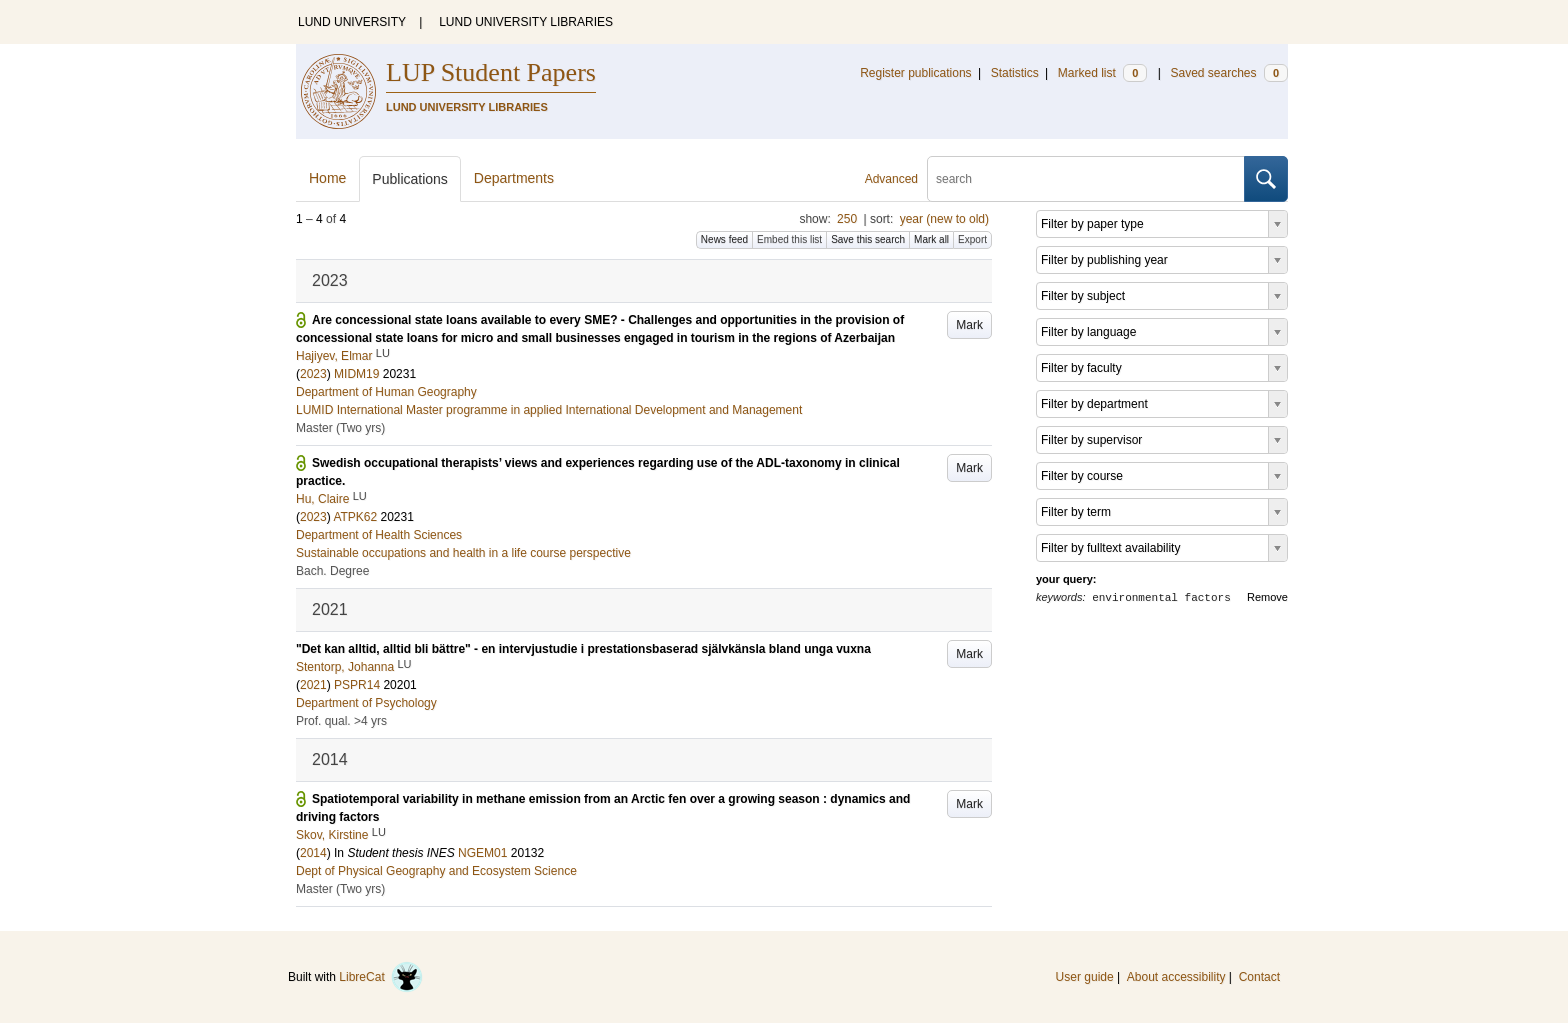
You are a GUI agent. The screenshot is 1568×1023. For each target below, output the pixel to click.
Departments (514, 178)
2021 (313, 685)
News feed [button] (724, 239)
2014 (313, 853)
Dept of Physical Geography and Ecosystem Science (436, 871)
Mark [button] (969, 325)
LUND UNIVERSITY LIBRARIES (526, 22)
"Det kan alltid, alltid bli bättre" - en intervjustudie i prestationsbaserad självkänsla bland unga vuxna (583, 649)
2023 (313, 374)
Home (327, 178)
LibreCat (381, 977)
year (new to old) (944, 219)
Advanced (891, 179)
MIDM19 (356, 374)
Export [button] (972, 239)
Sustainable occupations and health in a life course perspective (463, 553)
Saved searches (1229, 73)
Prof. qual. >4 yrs (341, 721)
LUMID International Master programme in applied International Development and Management (549, 410)
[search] (1086, 179)
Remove (1267, 597)
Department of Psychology (366, 703)
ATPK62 (355, 517)
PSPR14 (357, 685)
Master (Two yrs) (340, 428)
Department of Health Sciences (379, 535)
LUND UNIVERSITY (352, 22)
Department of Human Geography (386, 392)
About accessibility (1176, 977)
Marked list (1102, 73)
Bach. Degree (332, 571)
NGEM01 (482, 853)
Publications (410, 179)
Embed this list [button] (789, 239)
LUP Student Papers (491, 72)
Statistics (1015, 73)
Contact (1259, 977)
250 (847, 219)
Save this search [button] (868, 239)
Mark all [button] (931, 239)
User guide (1085, 977)
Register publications (915, 73)
